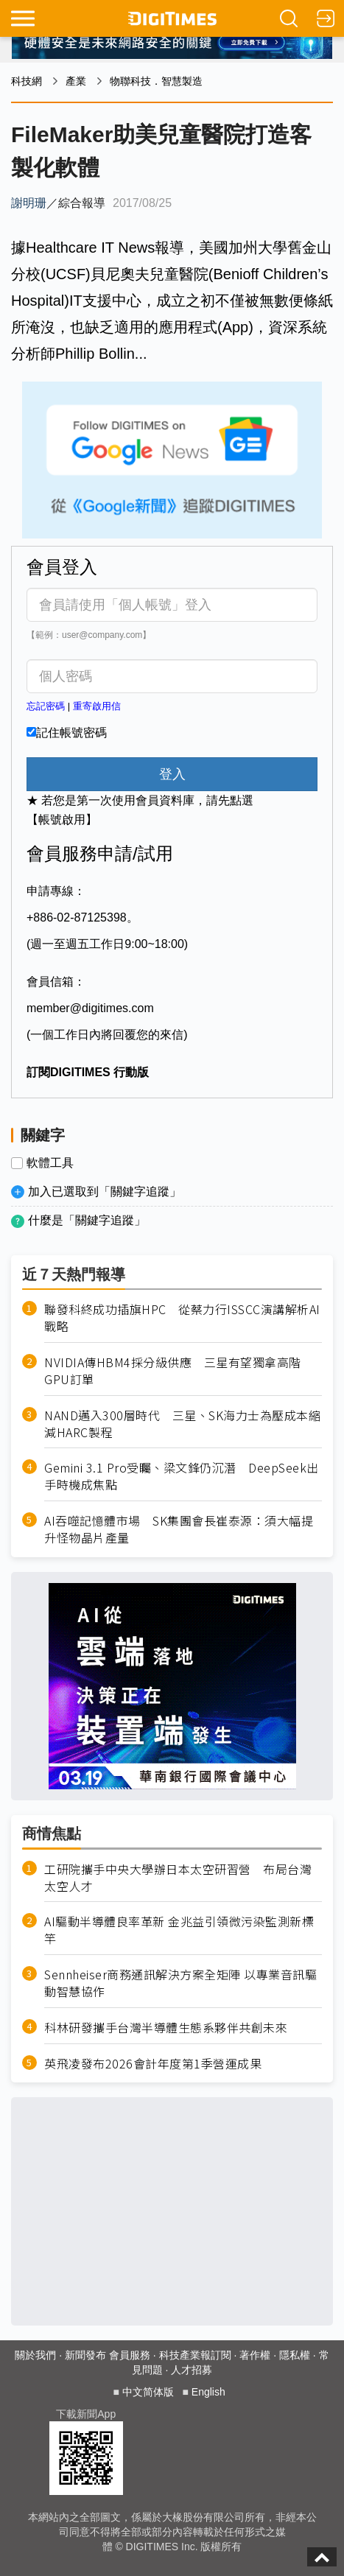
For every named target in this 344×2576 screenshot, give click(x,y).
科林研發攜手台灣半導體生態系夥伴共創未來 (165, 2027)
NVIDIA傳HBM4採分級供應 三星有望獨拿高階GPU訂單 (172, 1371)
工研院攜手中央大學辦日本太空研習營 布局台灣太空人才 (178, 1878)
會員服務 (129, 2355)
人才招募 (191, 2370)
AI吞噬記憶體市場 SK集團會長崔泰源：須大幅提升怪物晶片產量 (178, 1529)
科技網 (26, 81)
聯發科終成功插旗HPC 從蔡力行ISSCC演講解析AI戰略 (182, 1318)
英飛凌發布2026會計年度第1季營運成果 (152, 2063)
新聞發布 (85, 2355)
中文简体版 (148, 2392)
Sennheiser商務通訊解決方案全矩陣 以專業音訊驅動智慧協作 (180, 1983)
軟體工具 (50, 1163)
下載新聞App (86, 2414)
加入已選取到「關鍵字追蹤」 (104, 1191)
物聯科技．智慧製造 (156, 81)
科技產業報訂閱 (195, 2355)
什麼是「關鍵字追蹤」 (87, 1220)
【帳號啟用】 (62, 819)
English (208, 2392)
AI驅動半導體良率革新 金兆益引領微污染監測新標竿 (179, 1930)
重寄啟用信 (97, 706)
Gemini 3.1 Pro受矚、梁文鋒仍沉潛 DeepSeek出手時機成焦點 (181, 1476)
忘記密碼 (46, 706)
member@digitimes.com (90, 1008)
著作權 (254, 2355)
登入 (172, 774)
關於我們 (35, 2355)
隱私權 (294, 2355)
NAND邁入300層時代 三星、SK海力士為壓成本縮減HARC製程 (182, 1424)
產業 (76, 81)
